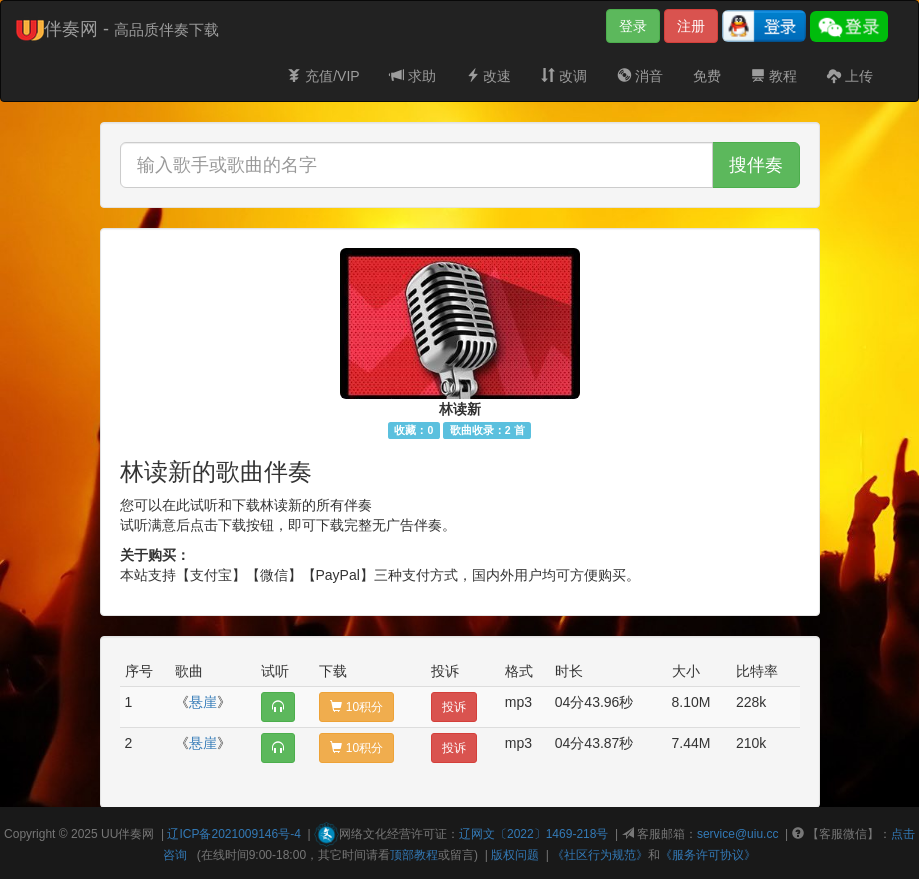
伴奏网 (136, 834)
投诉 (454, 707)
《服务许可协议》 (708, 855)
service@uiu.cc (738, 834)
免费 (707, 76)
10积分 (356, 707)
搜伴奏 (756, 165)
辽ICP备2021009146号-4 (233, 834)
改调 (564, 76)
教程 (774, 76)
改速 (489, 76)
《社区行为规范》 (600, 855)
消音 (640, 76)
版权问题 (515, 855)
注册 (691, 26)
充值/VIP (323, 76)
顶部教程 (414, 855)
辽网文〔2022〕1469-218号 (533, 834)
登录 (633, 26)
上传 (850, 76)
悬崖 (203, 702)
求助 (413, 76)
